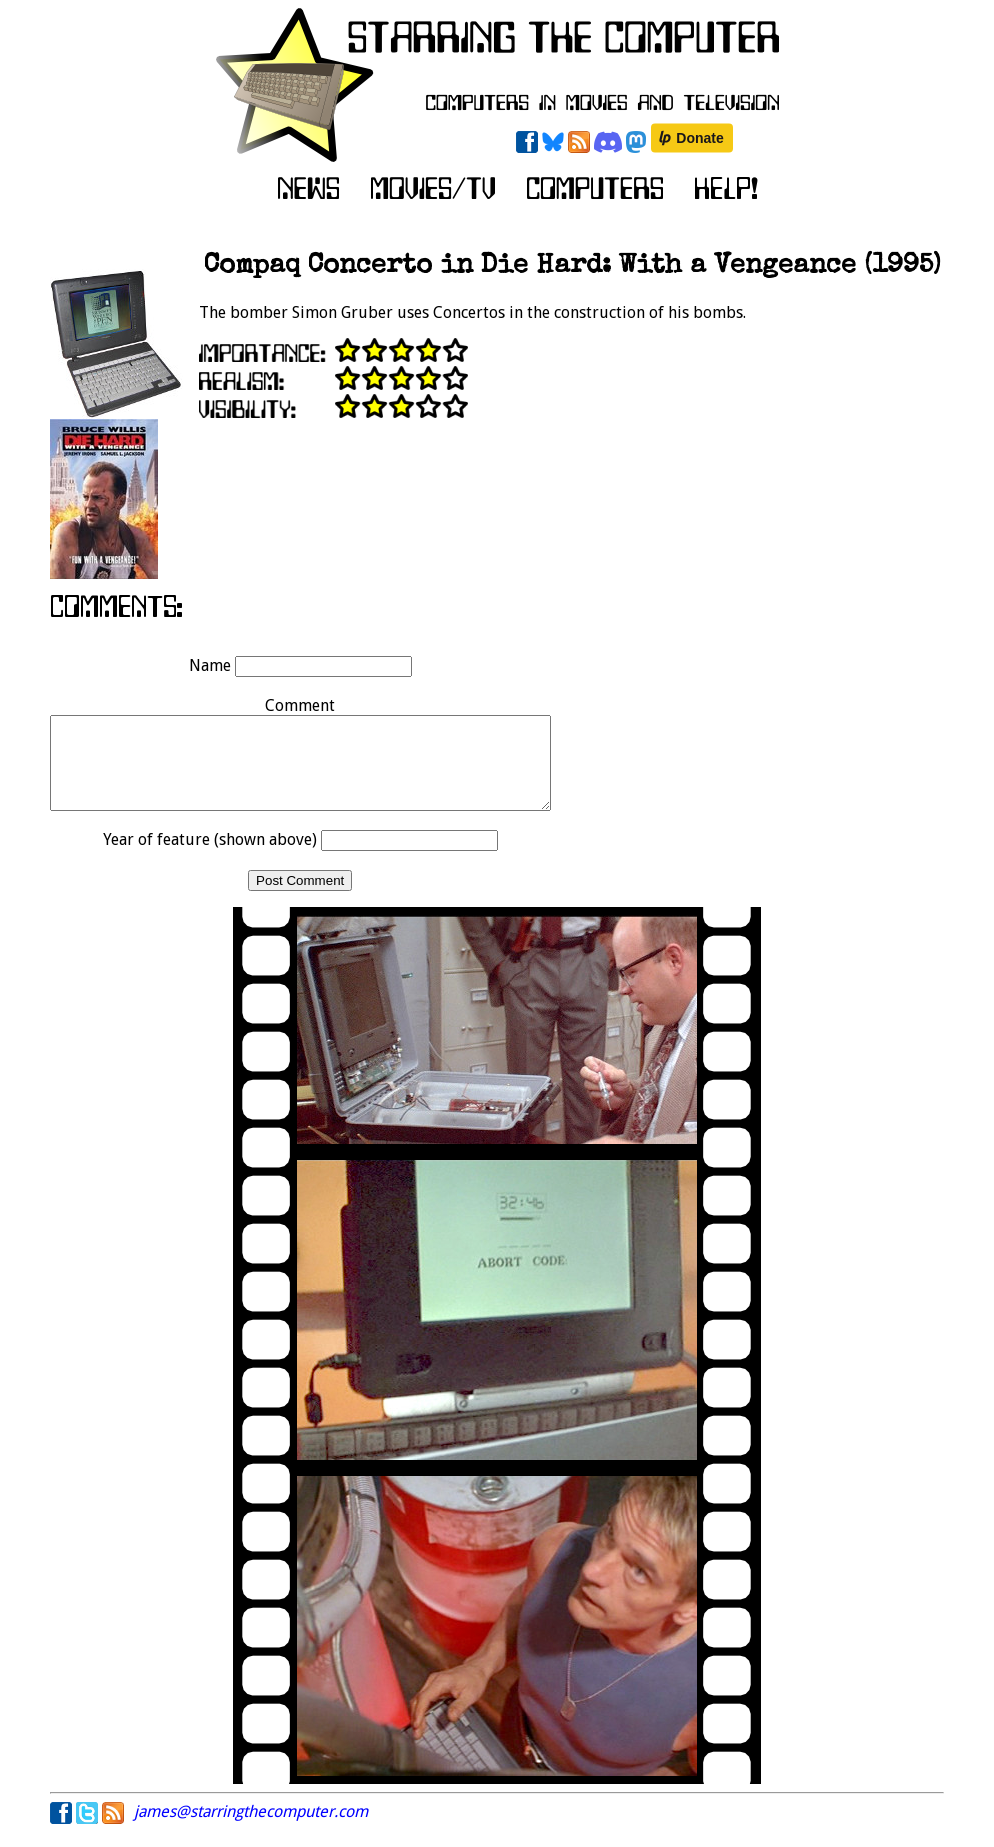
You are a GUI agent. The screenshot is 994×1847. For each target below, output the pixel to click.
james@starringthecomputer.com (251, 1829)
